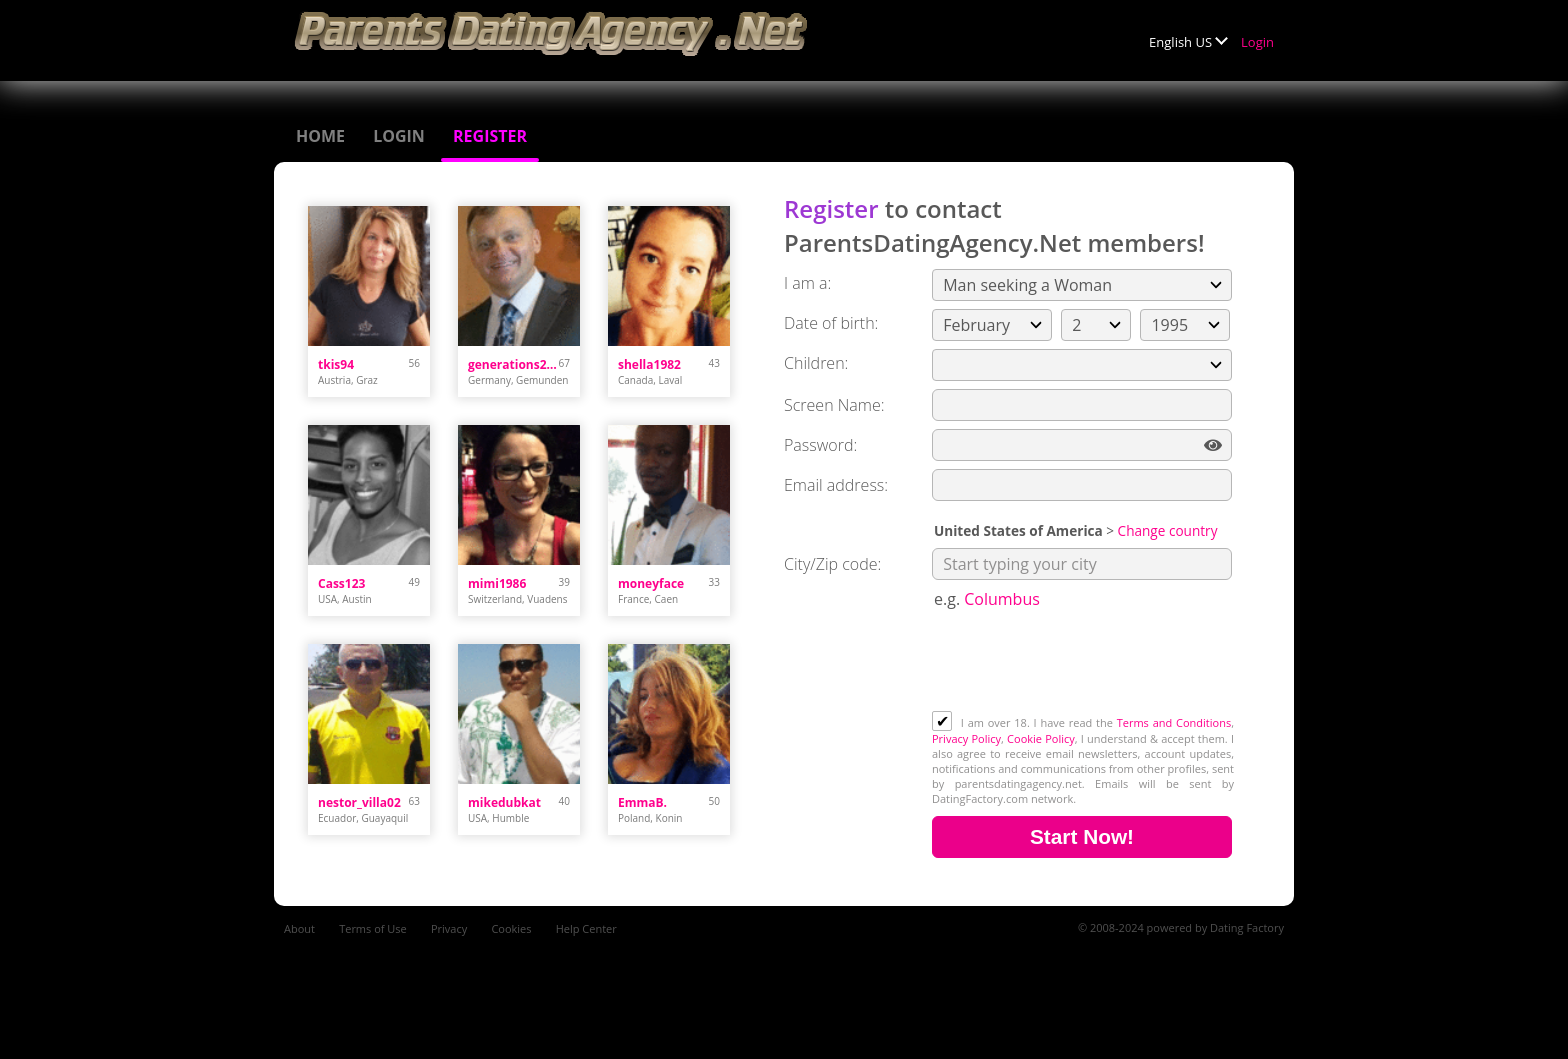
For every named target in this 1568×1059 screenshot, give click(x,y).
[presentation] (1084, 662)
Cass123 (341, 583)
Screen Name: (834, 405)
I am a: (807, 283)
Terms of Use (373, 928)
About (299, 928)
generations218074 (513, 364)
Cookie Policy (1041, 738)
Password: (820, 445)
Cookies (511, 928)
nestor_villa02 (359, 802)
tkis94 (336, 364)
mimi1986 (497, 583)
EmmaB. (642, 802)
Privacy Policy (966, 738)
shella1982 (649, 364)
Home (320, 136)
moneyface (651, 583)
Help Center (586, 928)
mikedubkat (504, 802)
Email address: (836, 485)
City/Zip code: (832, 564)
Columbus (1002, 599)
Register (490, 136)
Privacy (449, 928)
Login (1257, 42)
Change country (1168, 530)
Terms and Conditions (1174, 722)
